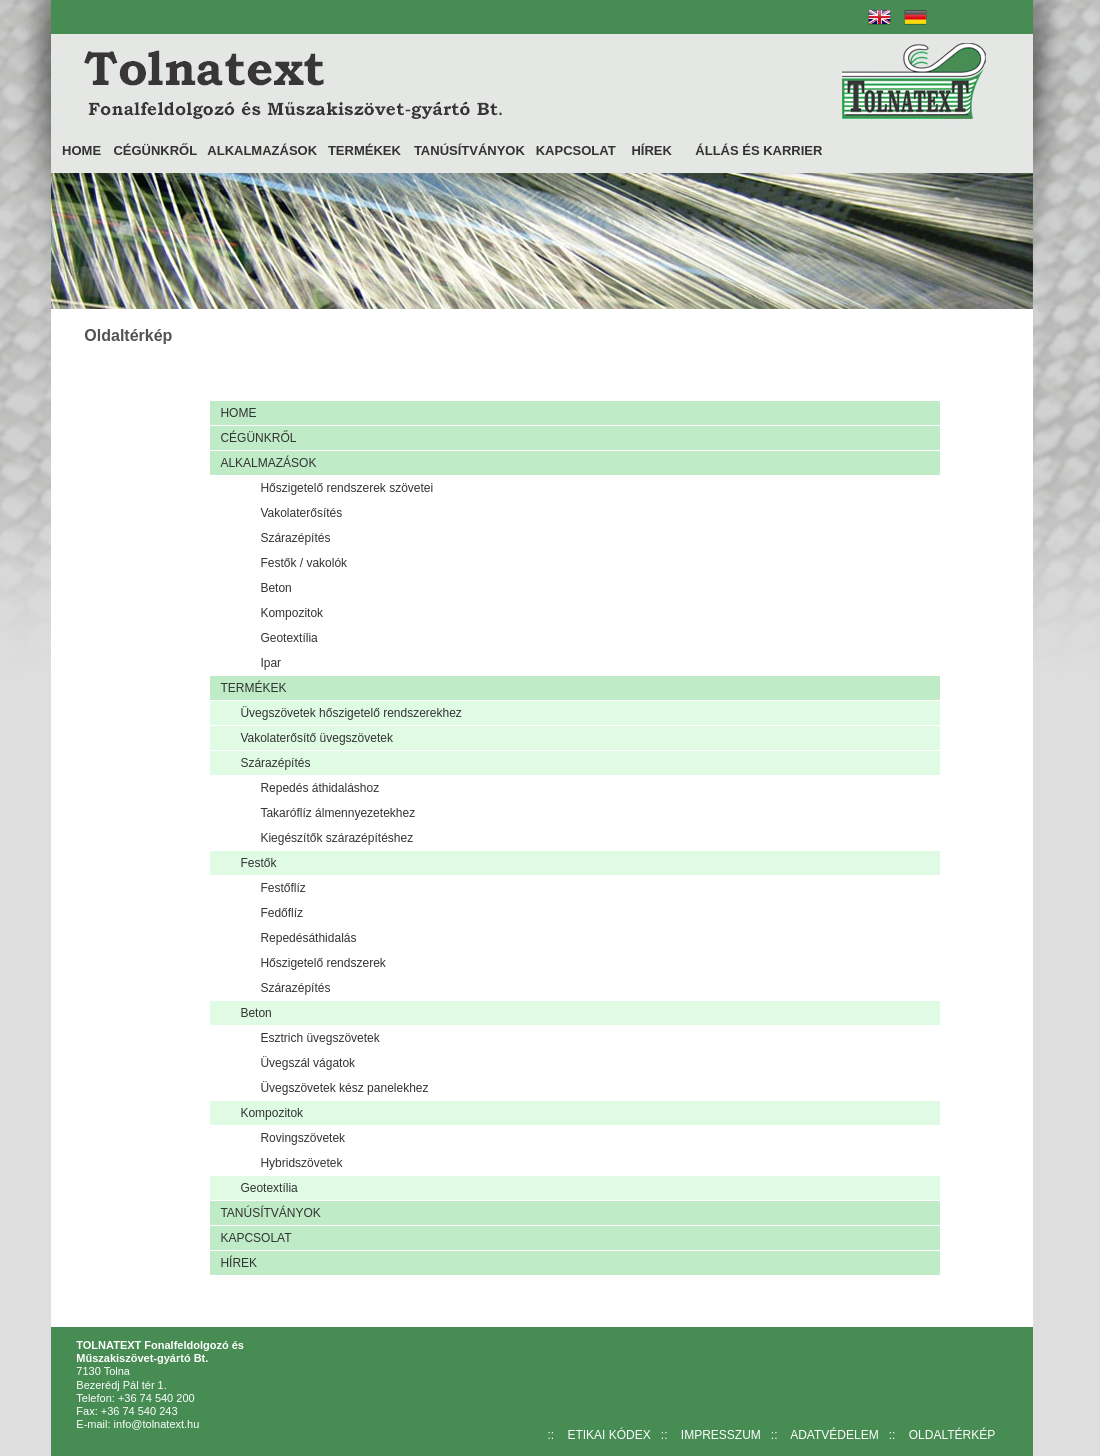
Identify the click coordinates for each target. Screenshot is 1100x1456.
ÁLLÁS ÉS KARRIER (758, 150)
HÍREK (651, 150)
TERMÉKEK (364, 150)
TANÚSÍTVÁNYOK (469, 150)
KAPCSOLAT (576, 150)
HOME (81, 150)
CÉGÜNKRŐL (155, 150)
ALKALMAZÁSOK (262, 150)
